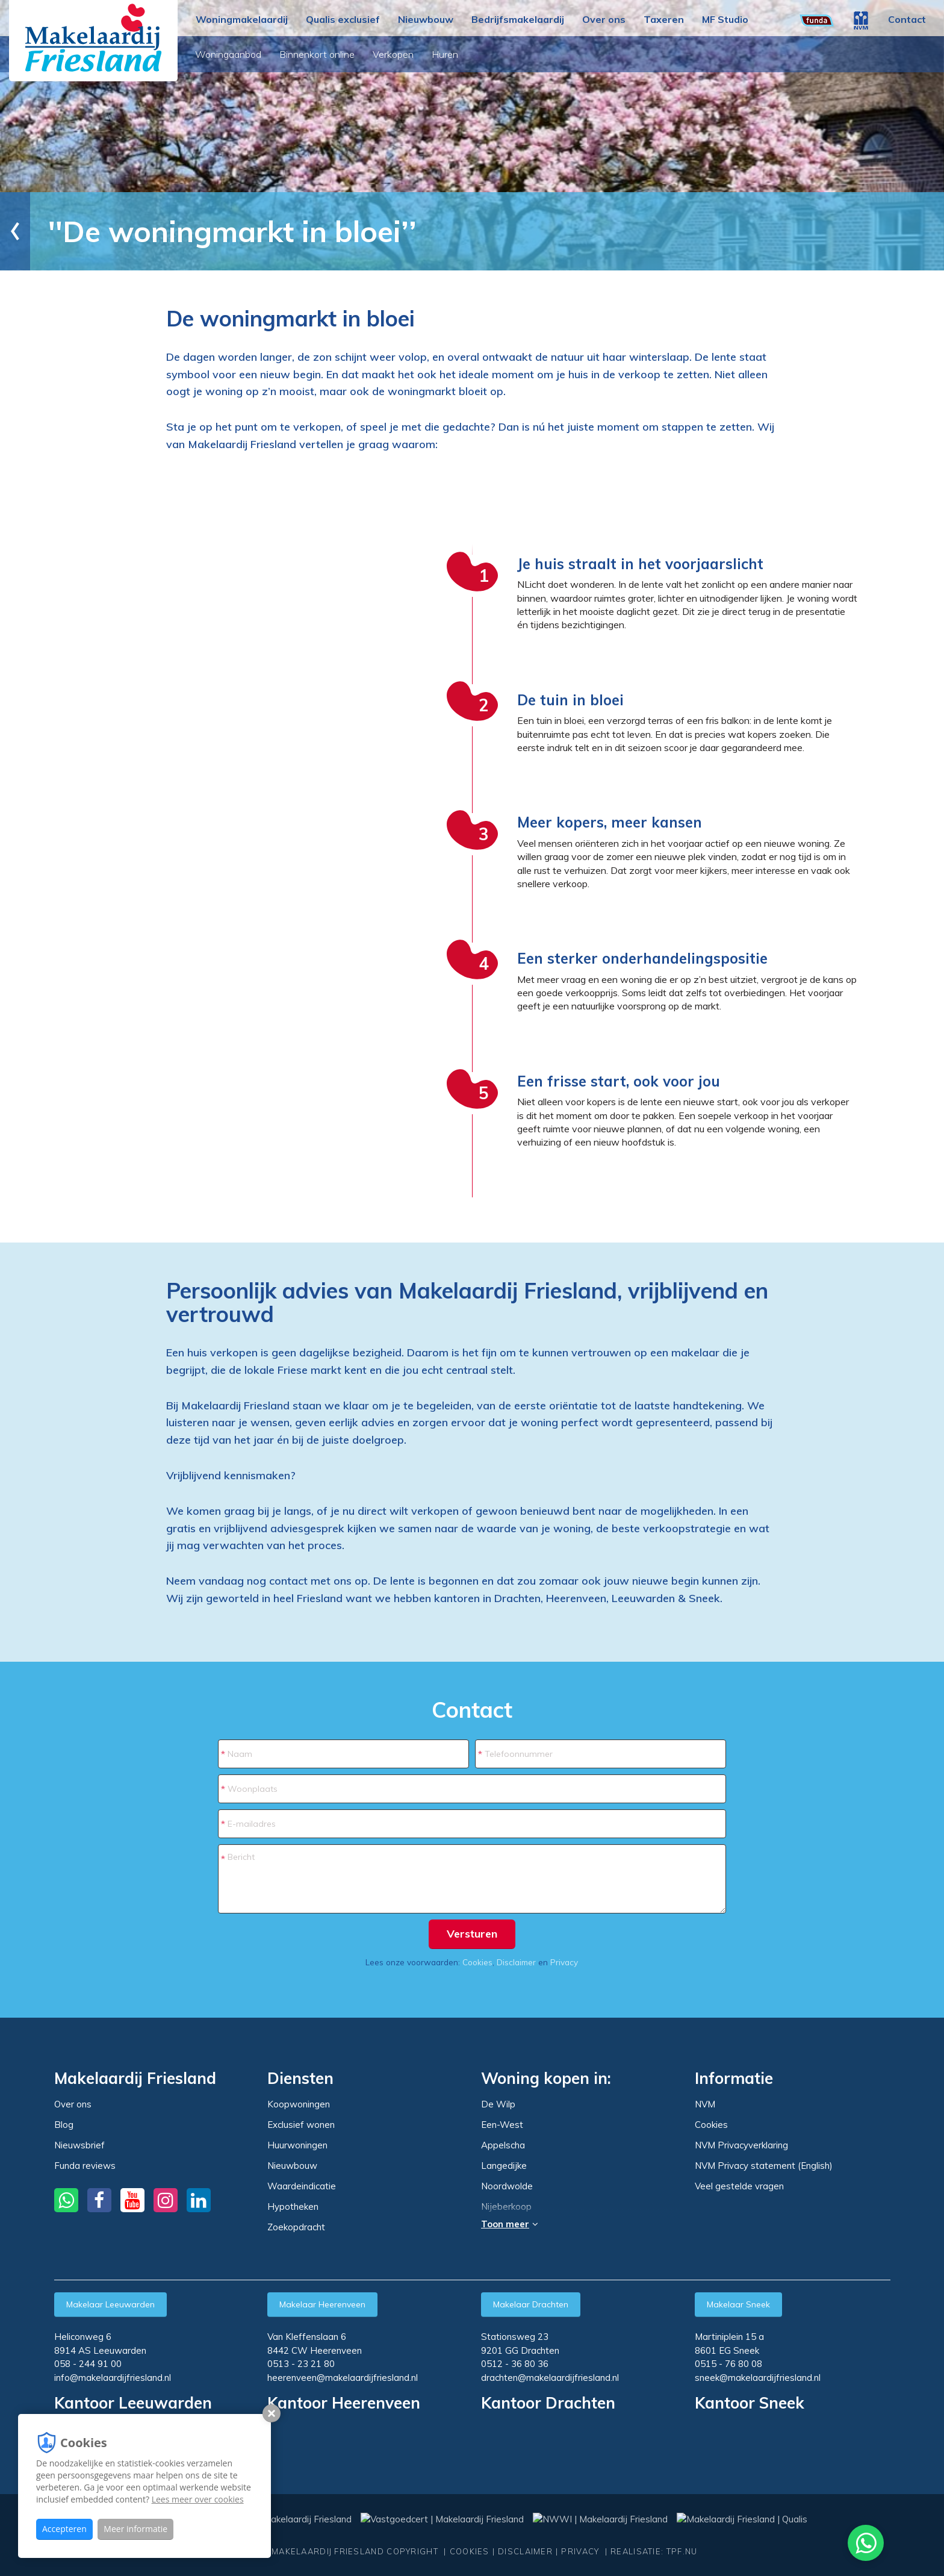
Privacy (564, 1962)
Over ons (604, 19)
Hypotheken (292, 2206)
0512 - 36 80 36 (514, 2363)
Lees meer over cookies (198, 2499)
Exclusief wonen (301, 2124)
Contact (907, 19)
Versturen (472, 1934)
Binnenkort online (317, 54)
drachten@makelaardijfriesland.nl (550, 2377)
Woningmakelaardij (242, 19)
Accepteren (64, 2528)
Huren (445, 54)
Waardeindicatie (301, 2186)
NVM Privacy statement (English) (764, 2165)
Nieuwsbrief (79, 2145)
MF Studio (725, 19)
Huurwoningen (297, 2145)
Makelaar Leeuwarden (110, 2304)
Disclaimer (516, 1962)
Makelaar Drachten (530, 2304)
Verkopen (393, 54)
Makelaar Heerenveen (322, 2304)
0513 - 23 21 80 (301, 2363)
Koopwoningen (298, 2104)
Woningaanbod (229, 54)
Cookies (477, 1962)
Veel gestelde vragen (739, 2186)
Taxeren (664, 19)
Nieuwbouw (425, 19)
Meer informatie (135, 2528)
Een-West (502, 2125)
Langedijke (504, 2166)
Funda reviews (85, 2165)
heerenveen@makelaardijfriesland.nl (342, 2377)
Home (39, 231)
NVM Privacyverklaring (741, 2145)
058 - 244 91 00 (88, 2363)
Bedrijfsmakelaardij (517, 19)
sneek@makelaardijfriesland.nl (758, 2377)
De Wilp (498, 2104)
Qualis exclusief (343, 19)
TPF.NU (682, 2551)
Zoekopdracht (296, 2227)
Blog (63, 2124)
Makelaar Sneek (738, 2304)
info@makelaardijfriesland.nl (112, 2377)
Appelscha (503, 2145)
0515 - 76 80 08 (728, 2363)
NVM (705, 2104)
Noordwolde (507, 2186)
